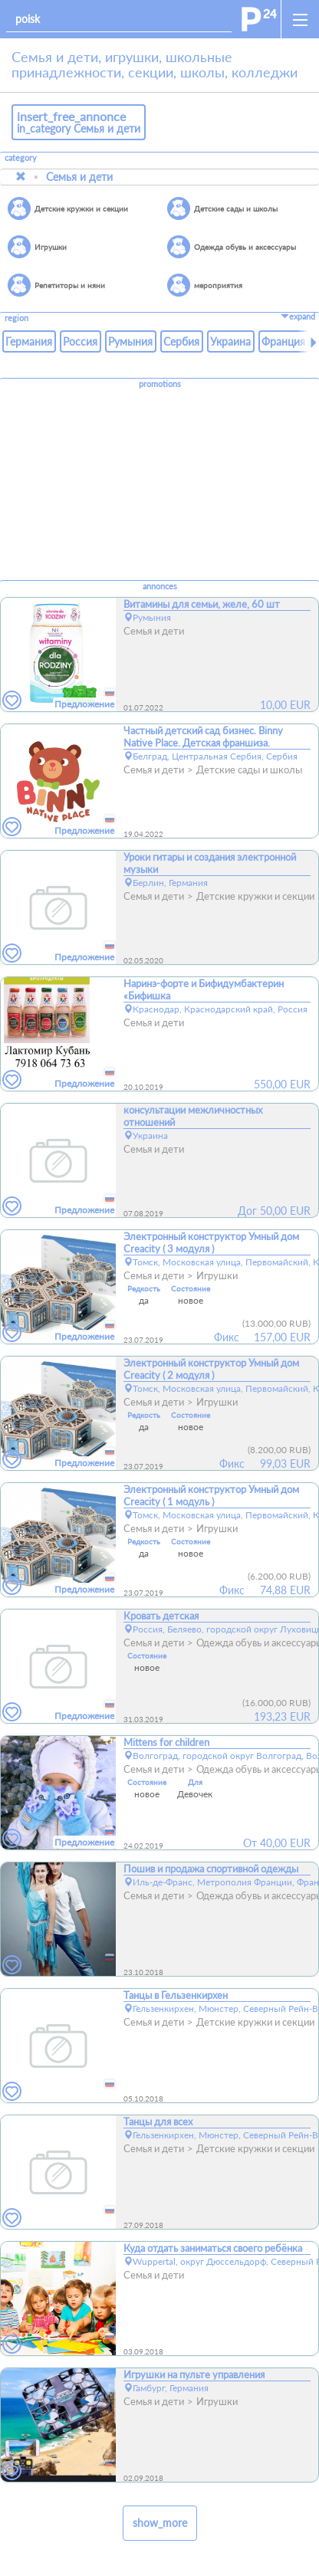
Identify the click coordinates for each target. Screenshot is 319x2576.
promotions (160, 384)
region (16, 318)
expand (298, 316)
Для (195, 1782)
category (21, 157)
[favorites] (12, 701)
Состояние (190, 1288)
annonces (160, 586)
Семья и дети (79, 176)
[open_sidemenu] (300, 19)
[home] (259, 19)
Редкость (143, 1288)
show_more (160, 2522)
